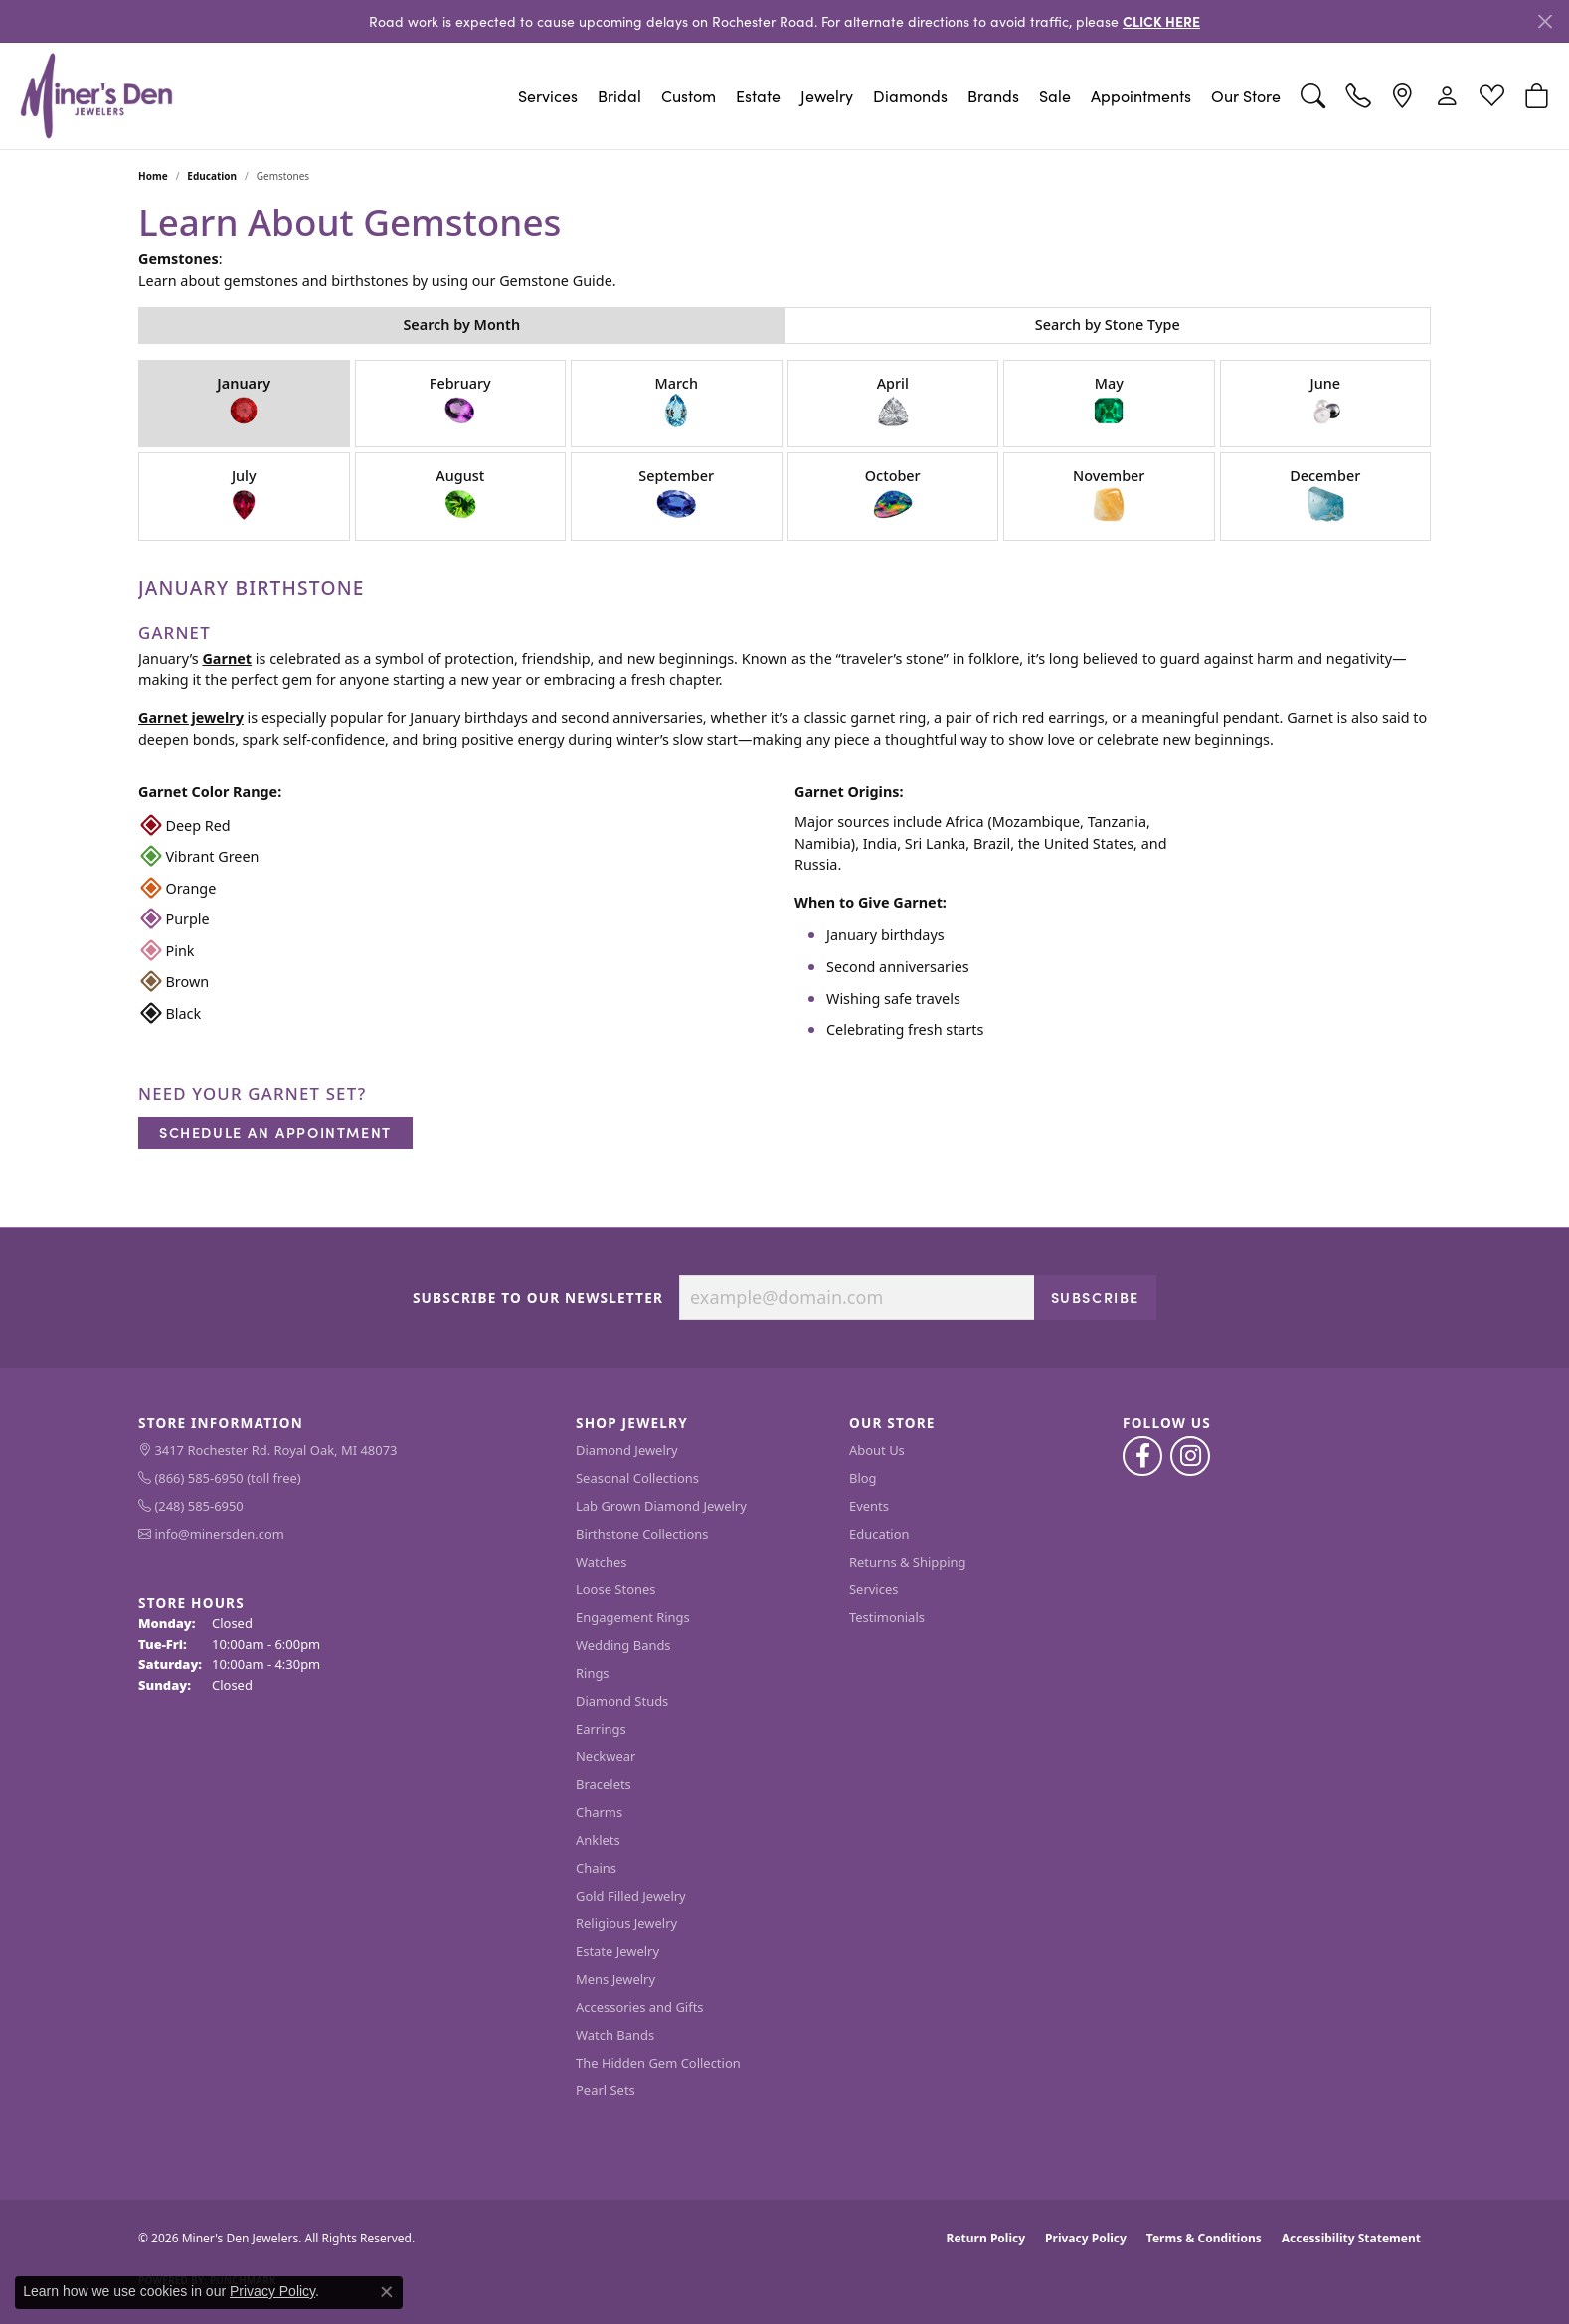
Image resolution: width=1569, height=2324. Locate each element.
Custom (688, 95)
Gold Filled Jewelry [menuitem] (631, 1896)
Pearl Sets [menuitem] (605, 2090)
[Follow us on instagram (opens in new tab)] (1190, 1456)
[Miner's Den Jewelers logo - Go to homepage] (96, 96)
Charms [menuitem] (599, 1812)
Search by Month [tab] (461, 324)
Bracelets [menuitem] (603, 1784)
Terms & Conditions (1204, 2238)
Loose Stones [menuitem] (615, 1589)
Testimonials (887, 1617)
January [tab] (243, 402)
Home (153, 176)
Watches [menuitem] (601, 1562)
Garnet (227, 658)
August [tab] (460, 494)
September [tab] (676, 494)
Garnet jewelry (191, 717)
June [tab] (1325, 402)
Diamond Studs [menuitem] (622, 1701)
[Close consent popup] (387, 2292)
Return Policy (986, 2238)
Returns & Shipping (907, 1562)
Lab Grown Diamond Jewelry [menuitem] (661, 1506)
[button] (1313, 96)
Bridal (619, 95)
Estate (758, 95)
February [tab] (460, 402)
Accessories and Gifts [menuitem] (640, 2007)
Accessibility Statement (1351, 2238)
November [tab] (1108, 494)
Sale (1055, 95)
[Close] (1544, 21)
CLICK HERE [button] (1161, 21)
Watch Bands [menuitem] (615, 2035)
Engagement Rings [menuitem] (633, 1617)
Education (212, 176)
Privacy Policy (1086, 2238)
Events (869, 1506)
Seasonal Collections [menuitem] (637, 1478)
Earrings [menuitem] (601, 1729)
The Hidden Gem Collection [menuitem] (658, 2063)
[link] (1357, 96)
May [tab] (1109, 402)
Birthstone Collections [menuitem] (642, 1534)
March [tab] (676, 402)
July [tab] (243, 494)
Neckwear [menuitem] (605, 1756)
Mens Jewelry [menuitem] (615, 1979)
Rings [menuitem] (593, 1673)
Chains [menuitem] (596, 1868)
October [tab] (893, 494)
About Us (877, 1450)
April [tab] (893, 402)
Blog (863, 1478)
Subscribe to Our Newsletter (538, 1298)
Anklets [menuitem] (598, 1840)
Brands (993, 95)
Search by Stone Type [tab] (1107, 324)
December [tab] (1325, 494)
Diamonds (910, 95)
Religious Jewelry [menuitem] (626, 1923)
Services (548, 95)
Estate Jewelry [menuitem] (617, 1951)
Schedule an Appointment (275, 1132)
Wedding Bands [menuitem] (623, 1645)
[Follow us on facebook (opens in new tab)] (1142, 1456)
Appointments (1141, 95)
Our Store (1246, 95)
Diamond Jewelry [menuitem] (627, 1450)
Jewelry (826, 95)
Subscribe (1095, 1297)
